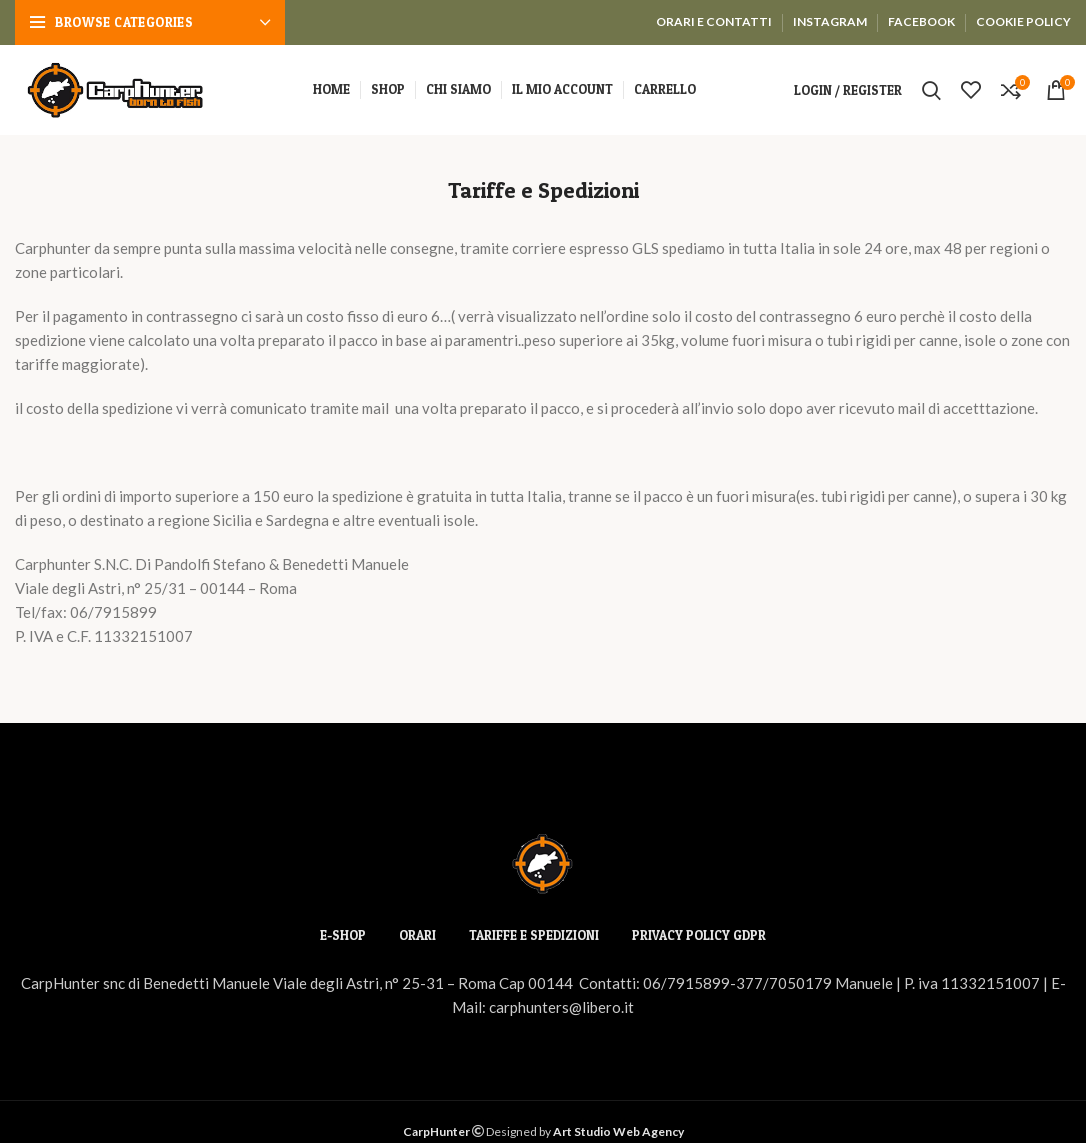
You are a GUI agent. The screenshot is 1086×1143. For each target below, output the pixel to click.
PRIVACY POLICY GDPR (699, 935)
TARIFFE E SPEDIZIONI (534, 935)
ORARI (417, 935)
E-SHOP (343, 935)
